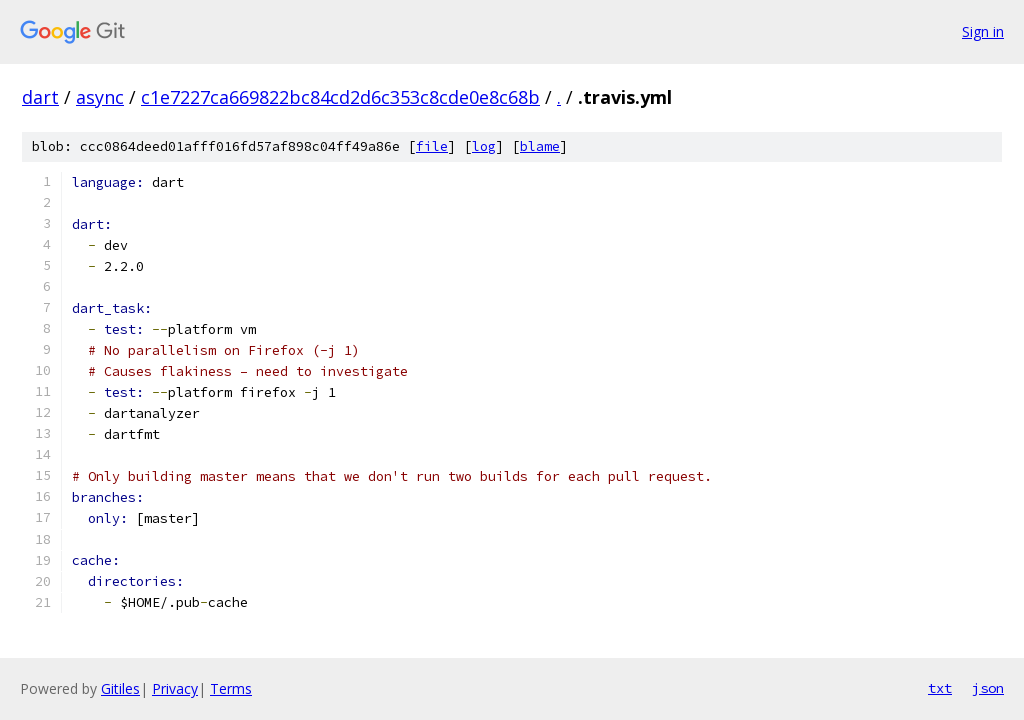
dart (40, 97)
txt (940, 688)
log (484, 146)
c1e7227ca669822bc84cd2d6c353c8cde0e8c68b (340, 97)
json (988, 688)
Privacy (175, 688)
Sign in (983, 31)
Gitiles (120, 688)
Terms (231, 688)
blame (540, 146)
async (100, 97)
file (432, 146)
